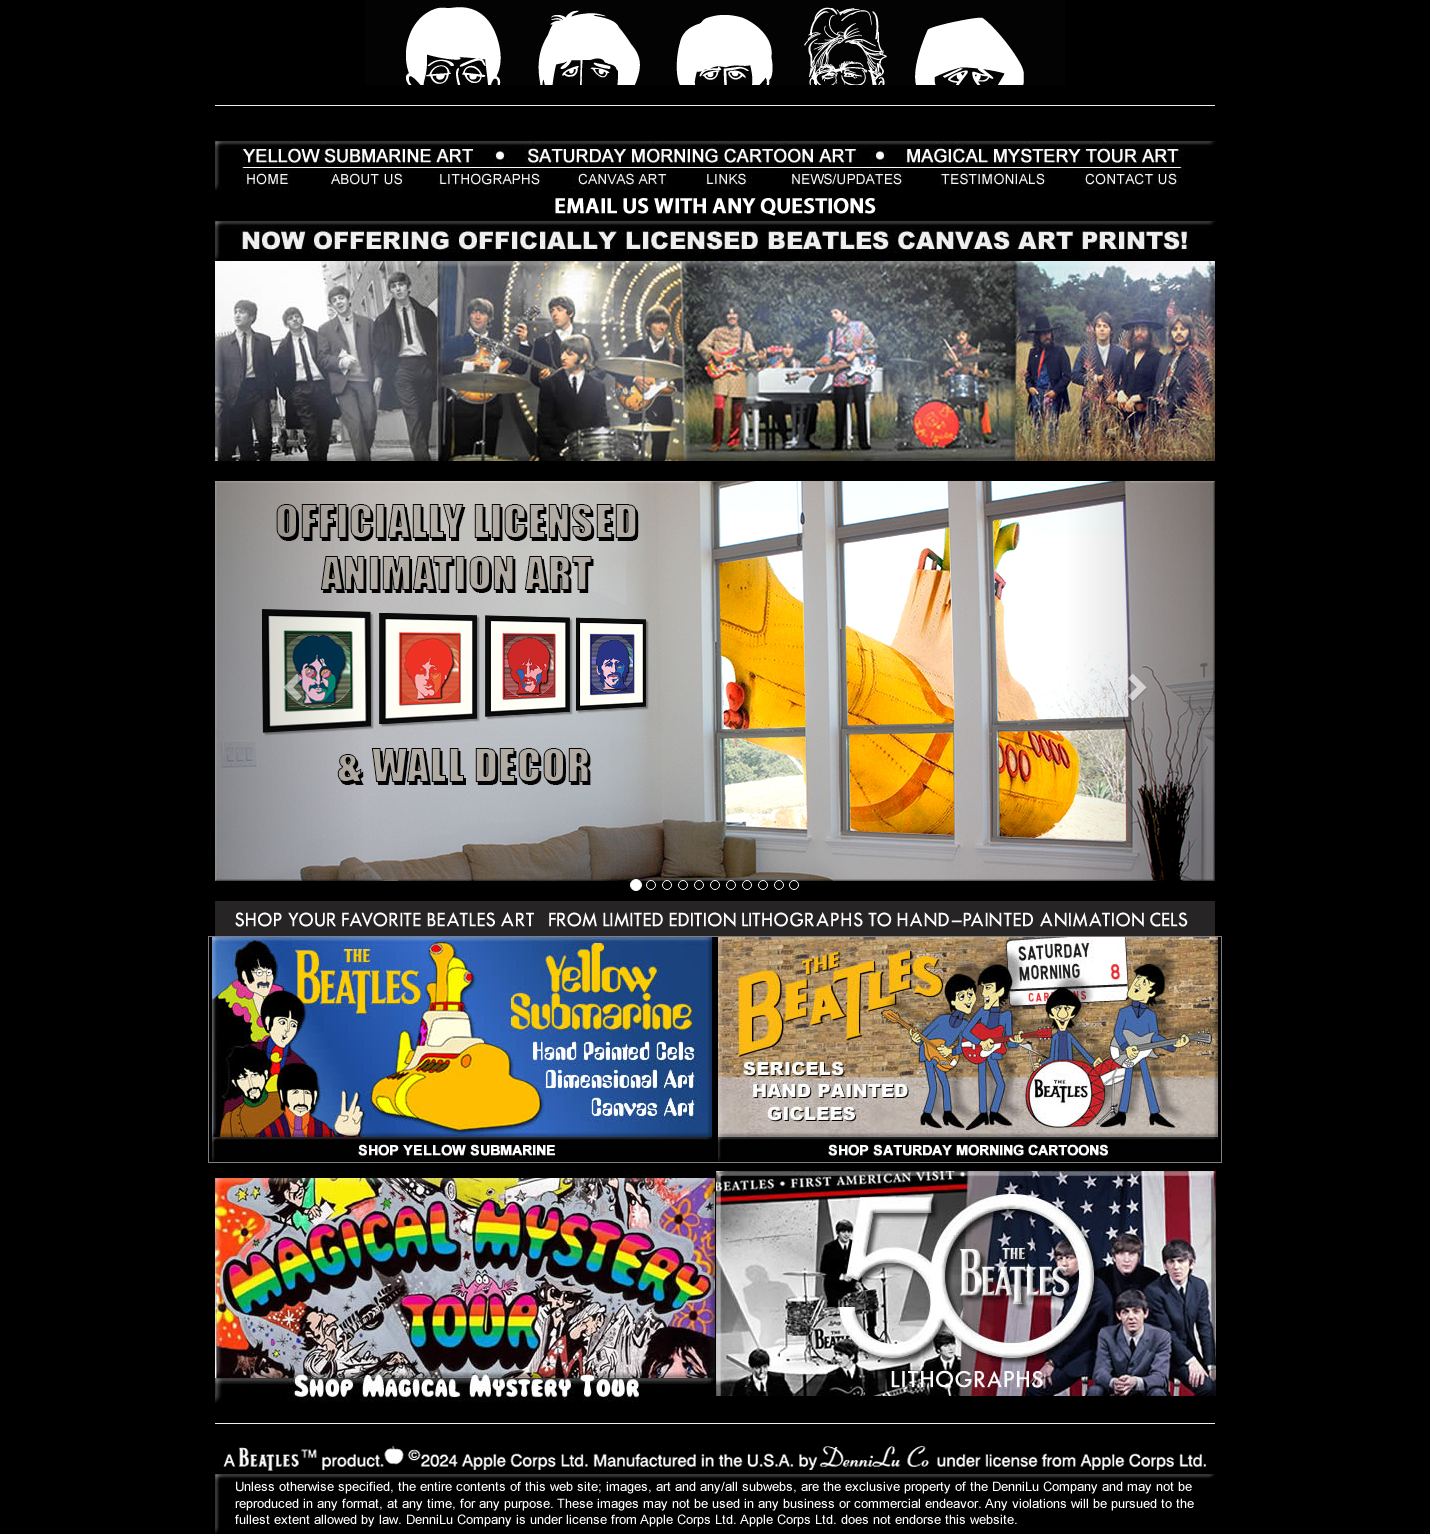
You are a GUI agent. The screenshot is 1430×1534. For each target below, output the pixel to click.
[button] (290, 681)
